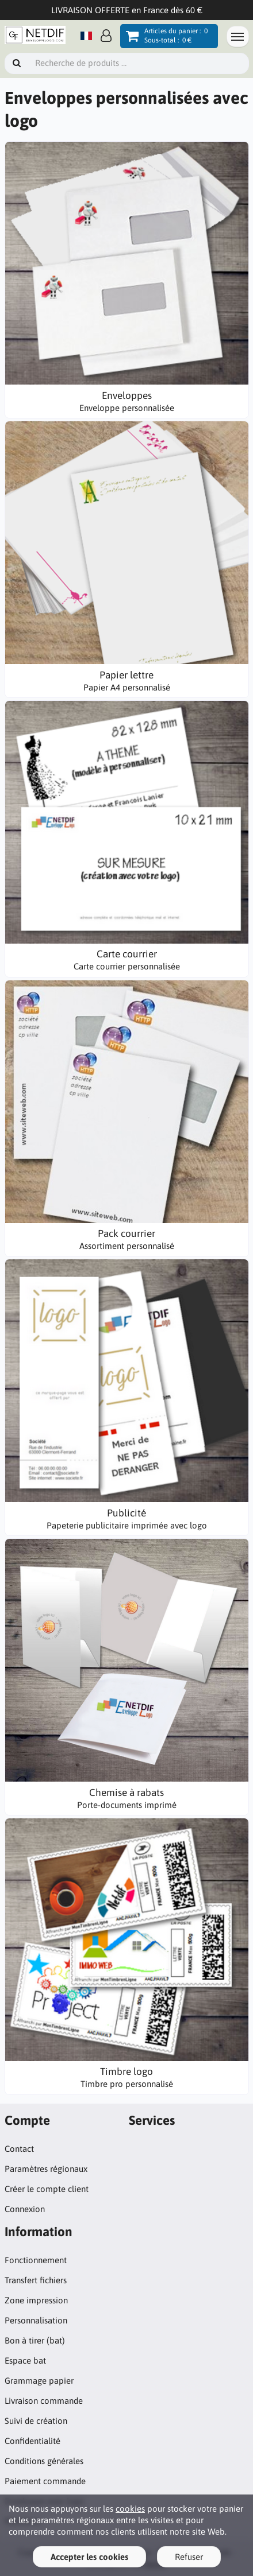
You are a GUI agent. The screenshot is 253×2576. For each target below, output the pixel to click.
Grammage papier (39, 2380)
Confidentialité (32, 2441)
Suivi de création (36, 2421)
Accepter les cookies (89, 2557)
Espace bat (25, 2360)
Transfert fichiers (36, 2280)
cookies (130, 2508)
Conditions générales (44, 2461)
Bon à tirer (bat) (35, 2340)
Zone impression (36, 2300)
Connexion (25, 2209)
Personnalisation (36, 2320)
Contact (19, 2149)
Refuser (189, 2557)
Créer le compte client (47, 2189)
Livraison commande (44, 2401)
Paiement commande (45, 2481)
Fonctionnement (36, 2260)
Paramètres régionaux (46, 2169)
